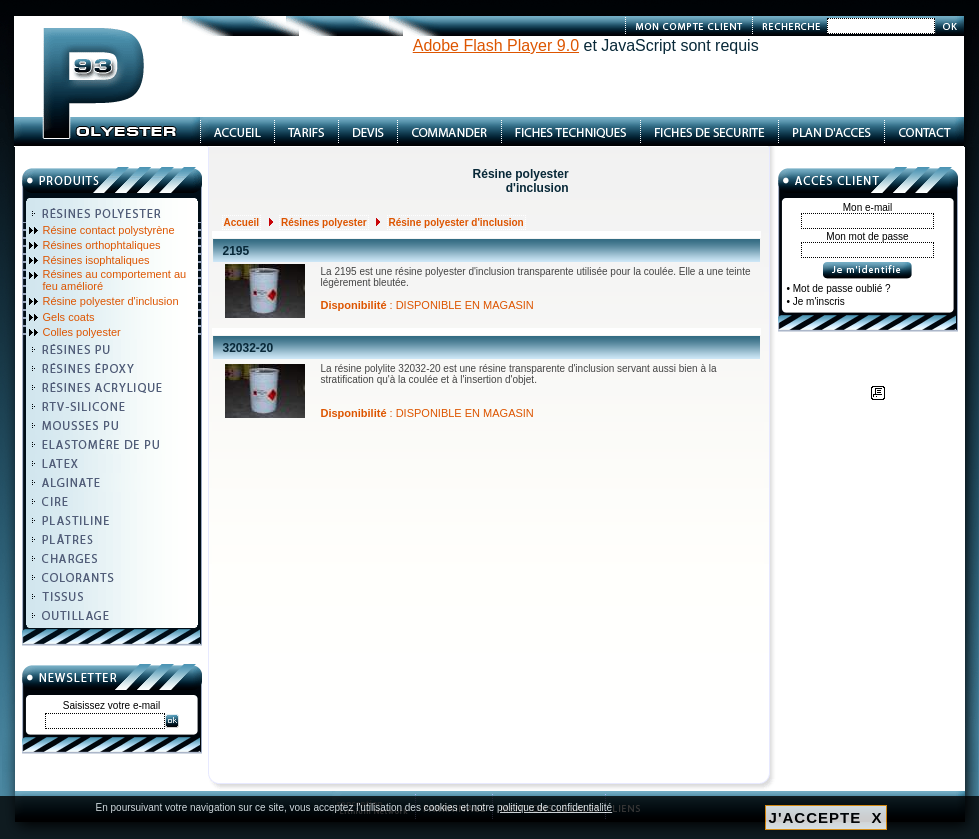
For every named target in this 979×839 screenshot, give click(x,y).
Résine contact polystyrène (109, 230)
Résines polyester (324, 222)
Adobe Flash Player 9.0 (496, 45)
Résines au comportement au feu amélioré (115, 280)
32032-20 (248, 348)
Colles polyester (82, 332)
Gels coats (69, 317)
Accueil (242, 222)
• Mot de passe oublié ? (839, 288)
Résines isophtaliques (96, 260)
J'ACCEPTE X (826, 817)
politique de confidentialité (554, 807)
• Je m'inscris (816, 301)
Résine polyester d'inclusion (111, 301)
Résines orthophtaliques (102, 245)
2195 (236, 251)
